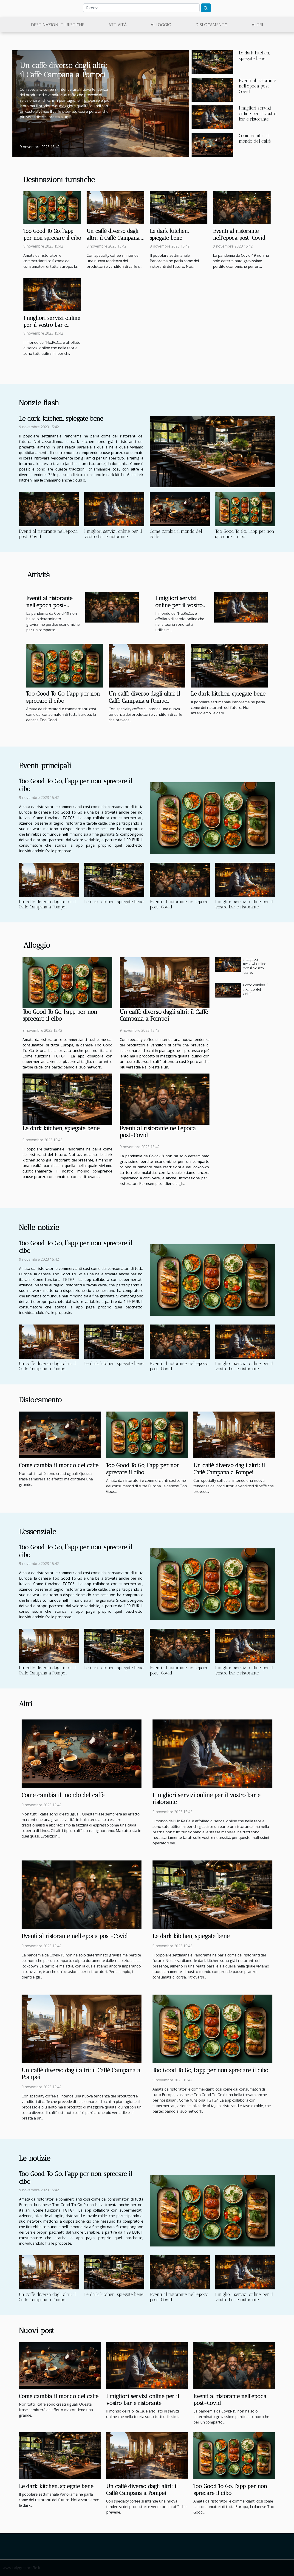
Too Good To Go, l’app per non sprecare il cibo (52, 234)
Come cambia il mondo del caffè (255, 138)
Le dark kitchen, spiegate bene (254, 55)
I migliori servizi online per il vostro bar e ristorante (258, 113)
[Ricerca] (141, 7)
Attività (117, 24)
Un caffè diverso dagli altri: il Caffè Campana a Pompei (115, 238)
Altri (257, 24)
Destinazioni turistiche (57, 24)
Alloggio (161, 24)
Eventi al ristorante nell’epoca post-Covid (257, 86)
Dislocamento (211, 24)
